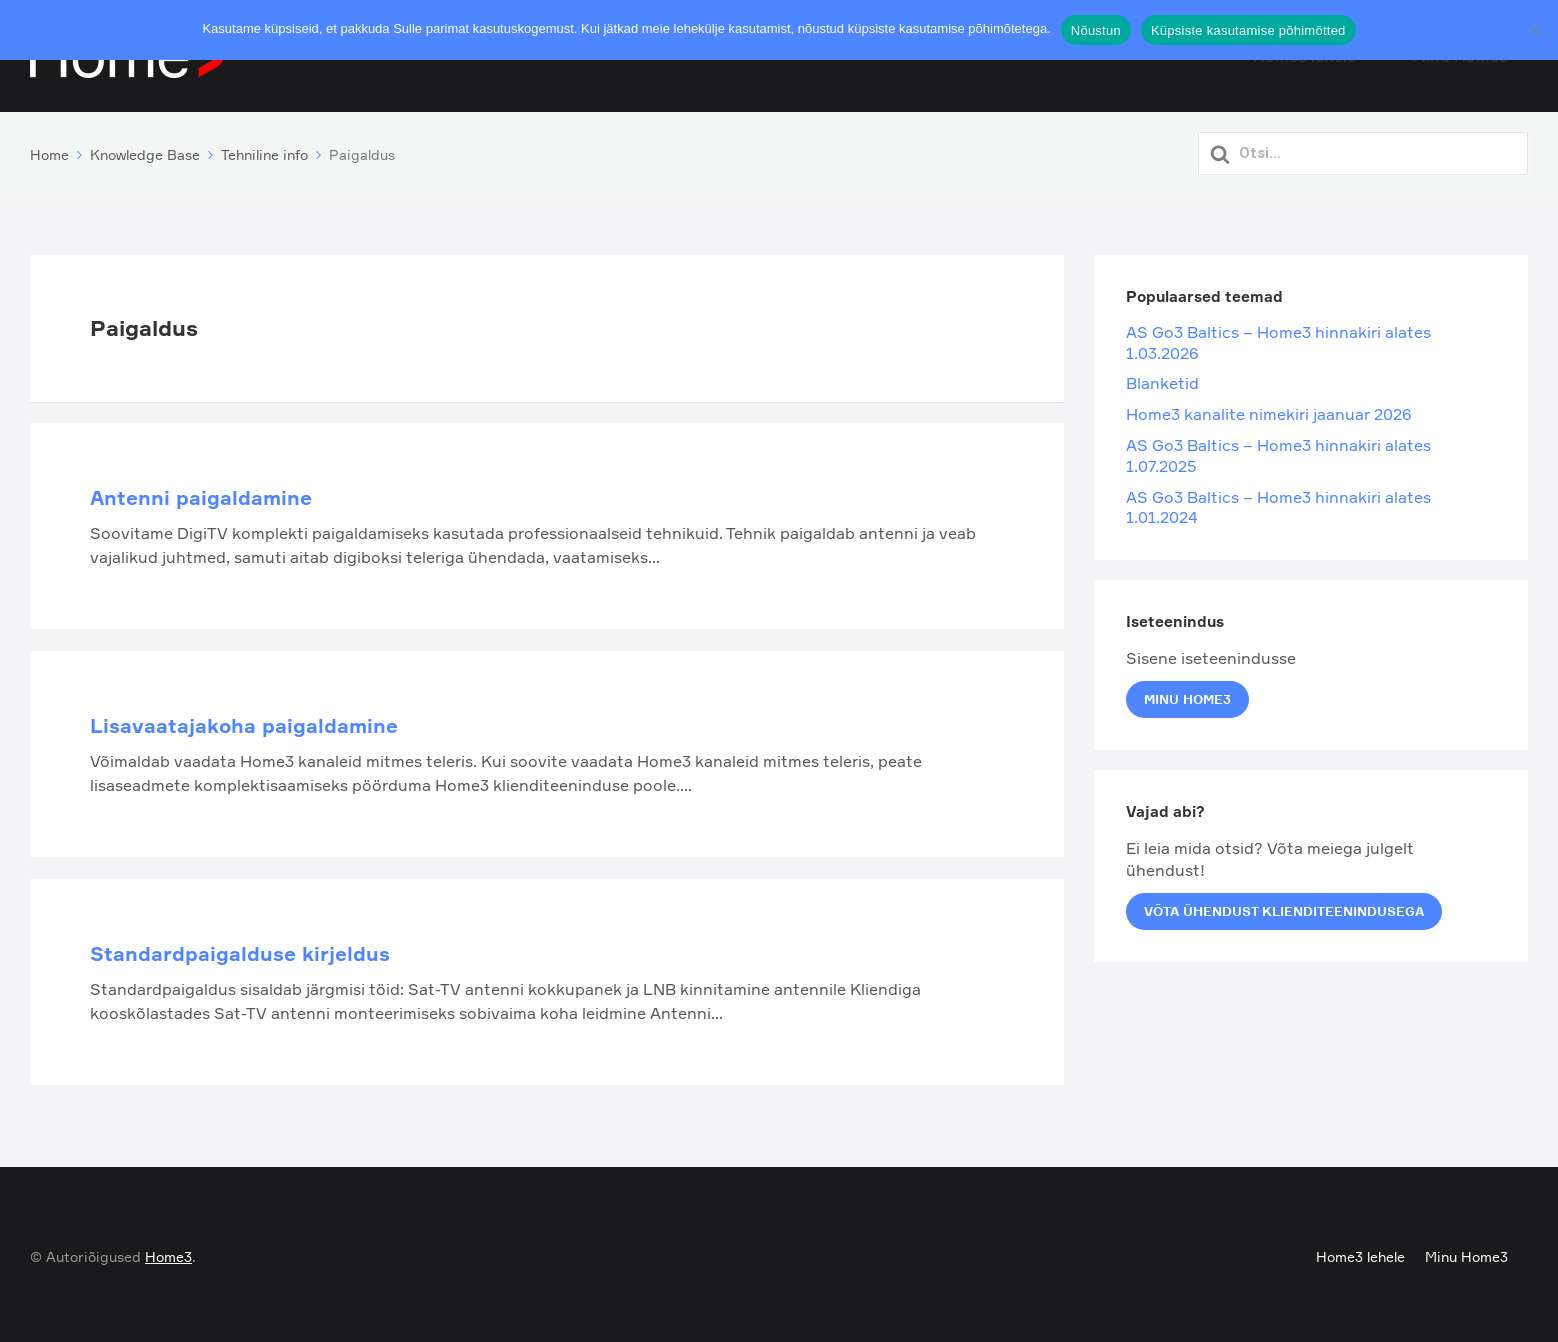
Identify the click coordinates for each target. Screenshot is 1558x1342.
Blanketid (1162, 379)
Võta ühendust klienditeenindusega (1284, 907)
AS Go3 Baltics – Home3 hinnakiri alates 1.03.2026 (1278, 338)
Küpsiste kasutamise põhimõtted (1248, 30)
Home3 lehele (1360, 1251)
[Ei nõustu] (1533, 30)
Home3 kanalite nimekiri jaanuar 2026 (1268, 410)
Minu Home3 (1187, 695)
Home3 (168, 1251)
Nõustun (1096, 30)
